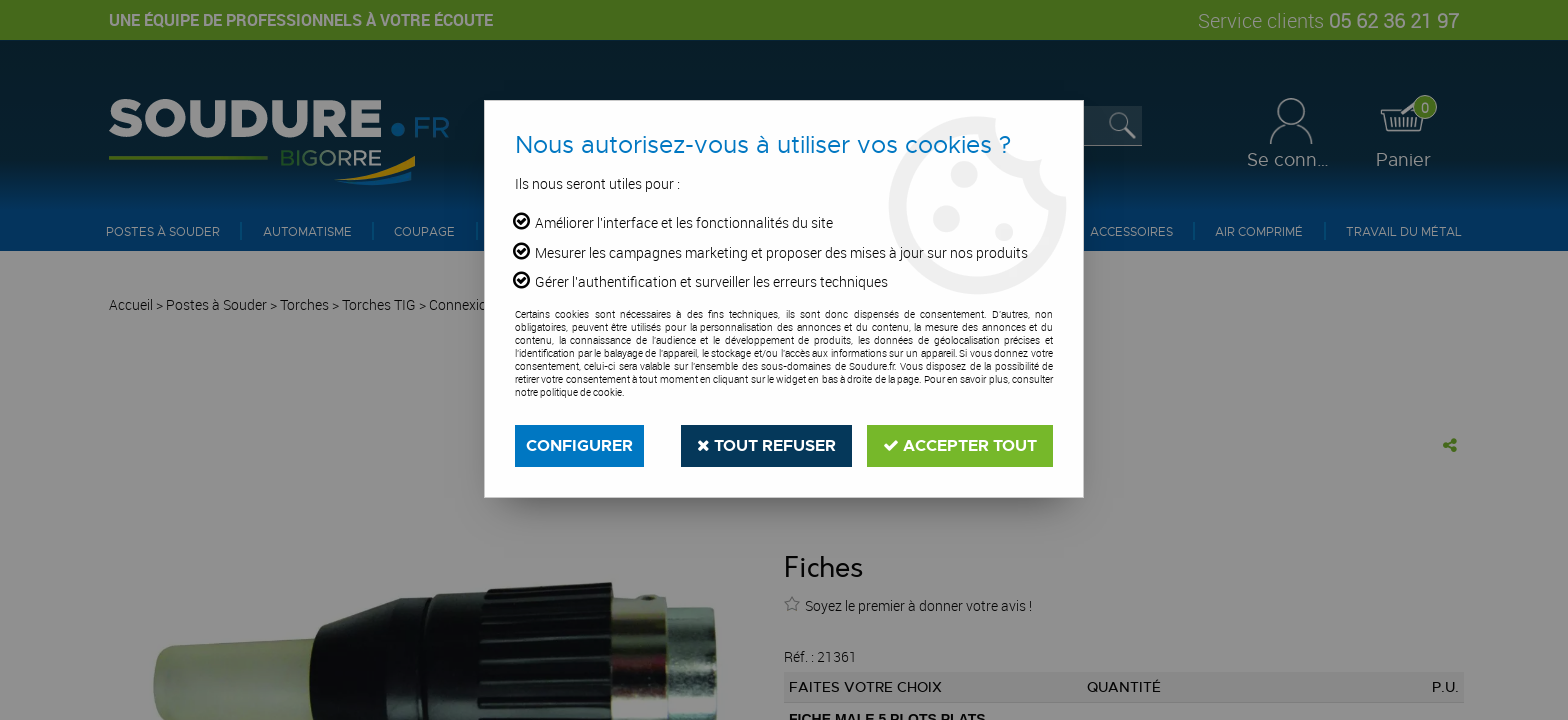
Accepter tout (960, 445)
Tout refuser (766, 445)
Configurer (579, 445)
